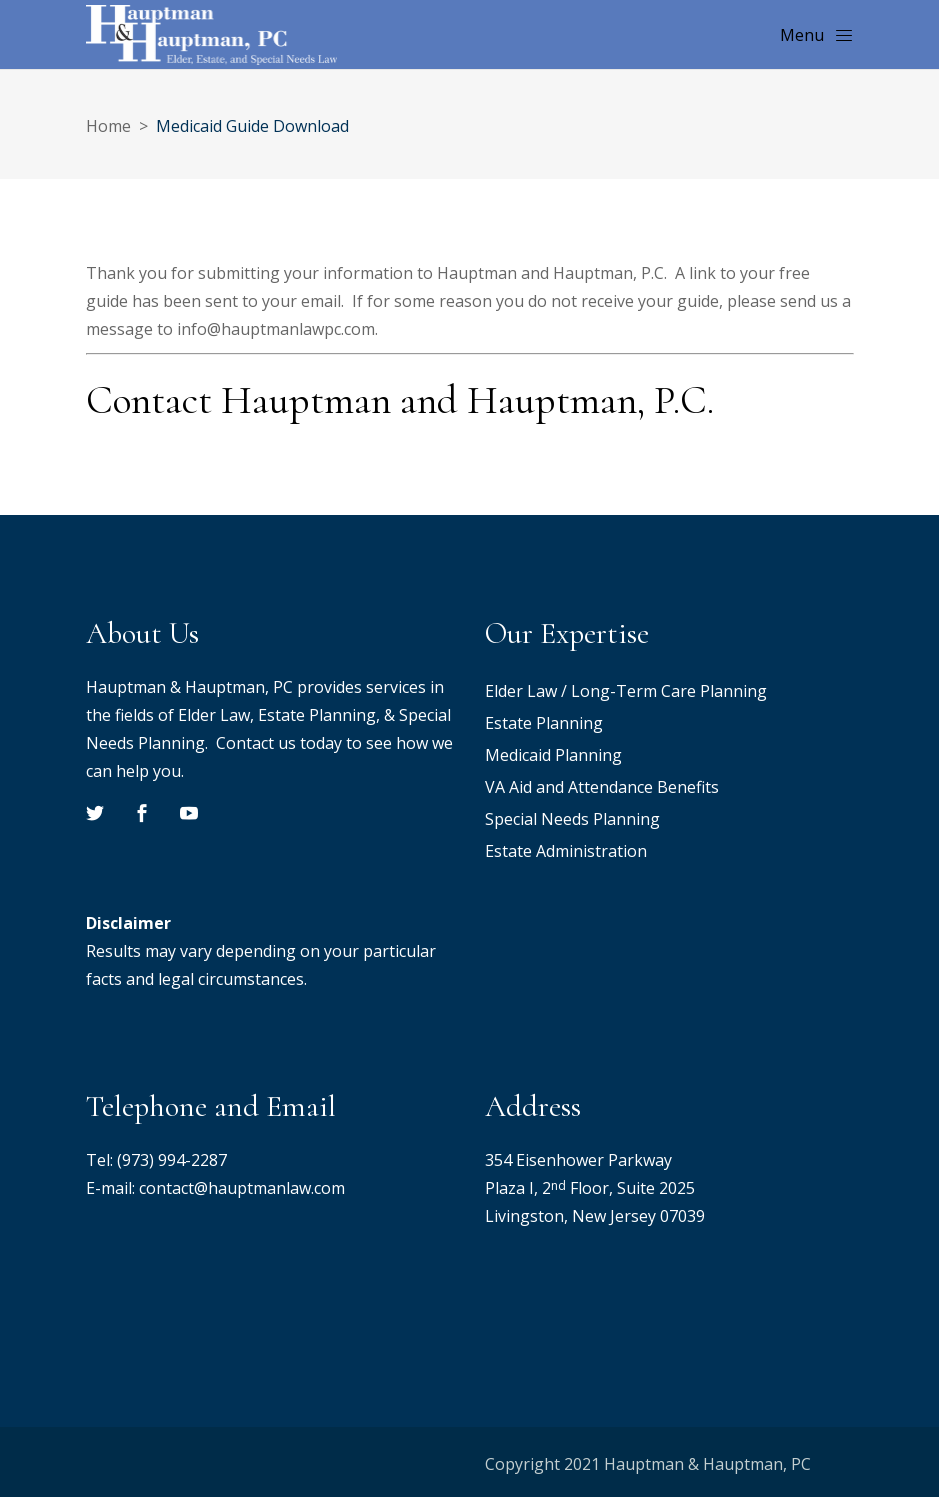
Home (108, 126)
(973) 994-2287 (172, 1160)
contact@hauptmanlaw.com (242, 1188)
